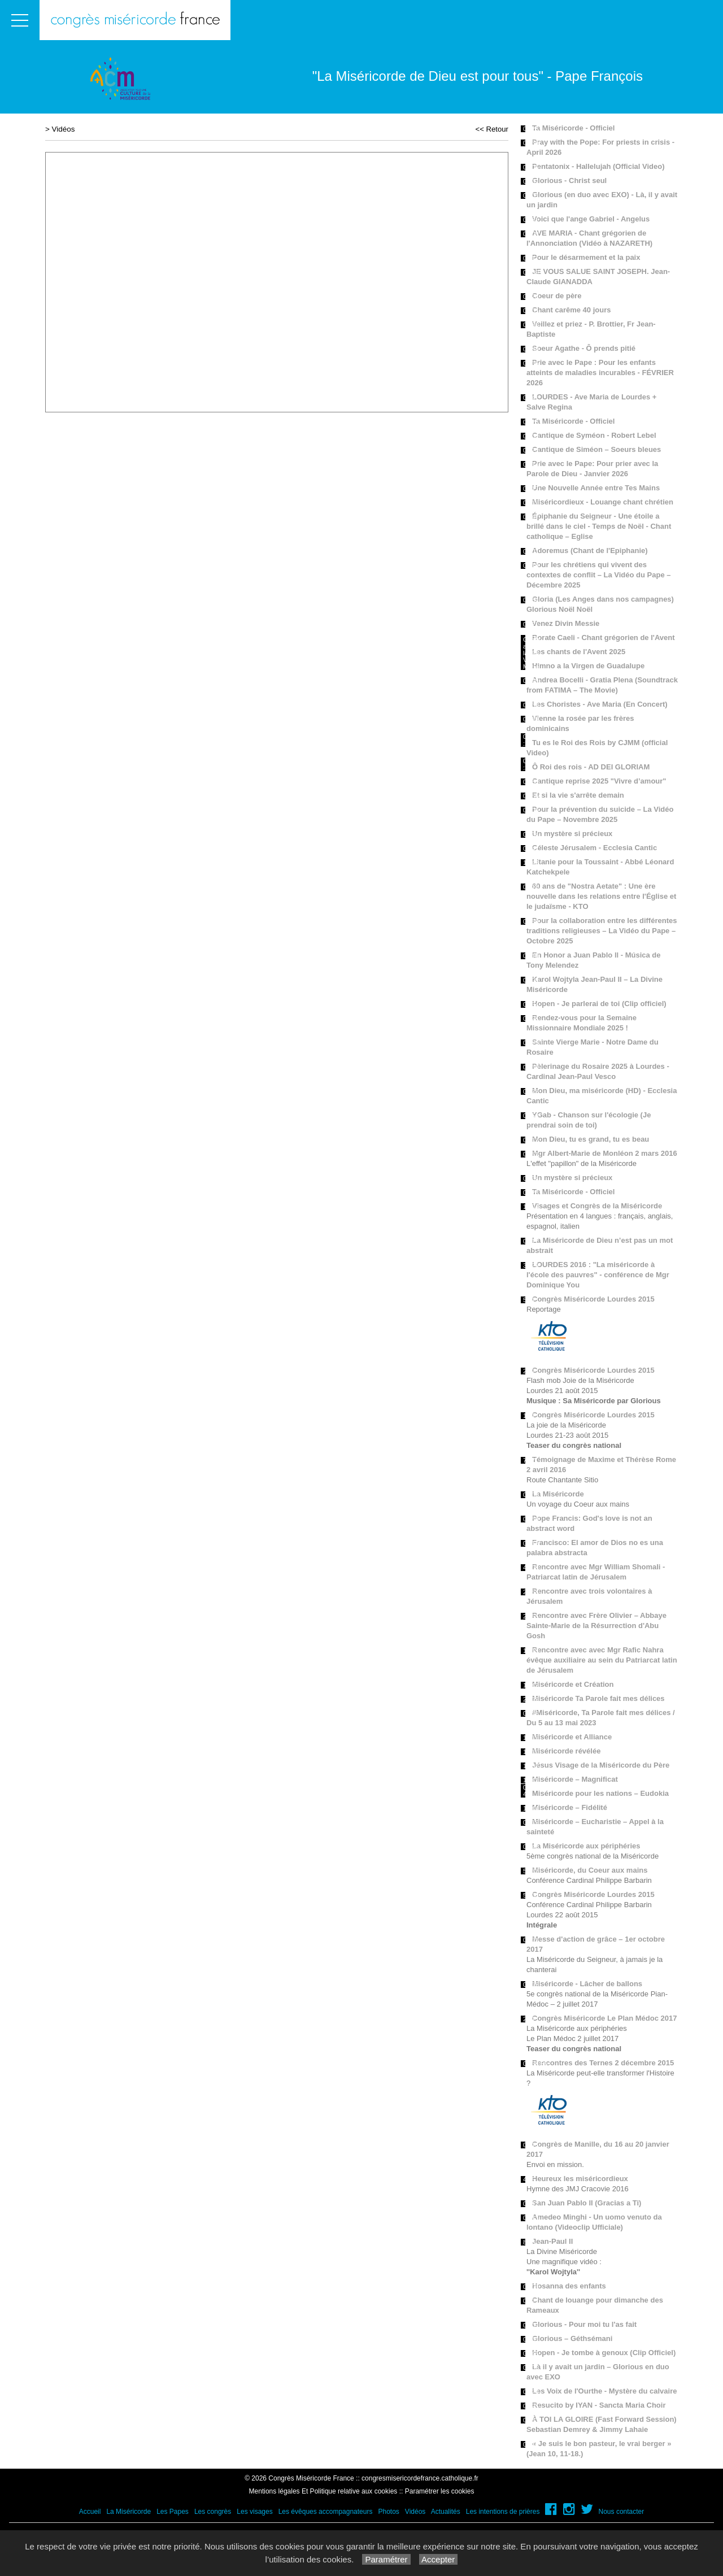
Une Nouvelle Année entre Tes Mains (596, 488)
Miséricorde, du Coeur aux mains (589, 1870)
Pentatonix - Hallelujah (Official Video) (598, 166)
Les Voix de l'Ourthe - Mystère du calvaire (604, 2391)
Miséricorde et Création (573, 1684)
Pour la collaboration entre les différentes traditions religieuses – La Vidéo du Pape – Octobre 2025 (601, 930)
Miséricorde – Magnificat (575, 1779)
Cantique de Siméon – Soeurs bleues (596, 449)
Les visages (254, 2512)
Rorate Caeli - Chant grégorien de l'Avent (603, 637)
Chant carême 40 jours (571, 310)
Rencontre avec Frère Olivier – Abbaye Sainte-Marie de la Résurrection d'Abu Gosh (596, 1625)
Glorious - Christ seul (569, 180)
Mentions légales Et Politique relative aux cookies (323, 2491)
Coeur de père (556, 295)
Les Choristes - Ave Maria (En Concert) (600, 704)
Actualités (445, 2512)
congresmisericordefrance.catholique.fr (420, 2478)
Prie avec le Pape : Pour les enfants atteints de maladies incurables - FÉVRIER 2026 (600, 372)
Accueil (90, 2512)
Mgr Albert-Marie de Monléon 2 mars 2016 (604, 1153)
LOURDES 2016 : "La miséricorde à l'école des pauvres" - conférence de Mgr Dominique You (597, 1274)
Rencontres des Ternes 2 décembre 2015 (603, 2063)
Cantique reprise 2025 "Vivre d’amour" (599, 781)
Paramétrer (386, 2559)
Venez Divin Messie (565, 623)
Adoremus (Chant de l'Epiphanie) (590, 550)
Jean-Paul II (552, 2241)
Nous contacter (621, 2512)
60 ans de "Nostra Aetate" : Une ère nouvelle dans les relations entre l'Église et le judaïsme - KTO (601, 896)
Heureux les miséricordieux (580, 2178)
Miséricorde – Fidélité (569, 1807)
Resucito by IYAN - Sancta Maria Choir (598, 2405)
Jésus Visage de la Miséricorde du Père (600, 1765)
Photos (388, 2512)
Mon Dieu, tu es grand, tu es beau (590, 1139)
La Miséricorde (558, 1494)
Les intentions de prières (503, 2512)
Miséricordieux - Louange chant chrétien (602, 502)
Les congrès (212, 2512)
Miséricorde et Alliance (572, 1737)
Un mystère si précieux (572, 833)
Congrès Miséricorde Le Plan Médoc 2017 (604, 2018)
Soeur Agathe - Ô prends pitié (583, 348)
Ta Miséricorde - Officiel (573, 128)
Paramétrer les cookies (439, 2491)
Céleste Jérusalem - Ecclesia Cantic (594, 847)
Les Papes (172, 2512)
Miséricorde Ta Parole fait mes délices (598, 1698)
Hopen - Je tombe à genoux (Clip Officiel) (604, 2352)
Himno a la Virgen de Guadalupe (588, 666)
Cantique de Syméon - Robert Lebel (594, 435)
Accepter (439, 2559)
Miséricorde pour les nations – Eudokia (600, 1793)
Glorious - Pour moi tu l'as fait (584, 2324)
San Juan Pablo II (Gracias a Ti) (586, 2203)
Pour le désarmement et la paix (586, 257)
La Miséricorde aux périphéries (586, 1846)
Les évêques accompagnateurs (325, 2512)
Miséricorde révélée (566, 1751)
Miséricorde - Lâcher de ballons (587, 1983)
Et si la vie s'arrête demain (578, 795)
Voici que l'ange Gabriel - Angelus (591, 219)
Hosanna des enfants (569, 2286)
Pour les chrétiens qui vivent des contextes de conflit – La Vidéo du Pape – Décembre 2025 (598, 574)
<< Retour (491, 129)
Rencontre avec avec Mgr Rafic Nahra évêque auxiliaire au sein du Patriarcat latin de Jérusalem (601, 1660)
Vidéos (63, 129)
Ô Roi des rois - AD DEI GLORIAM (591, 767)
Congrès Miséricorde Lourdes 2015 (593, 1299)
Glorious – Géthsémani (572, 2338)
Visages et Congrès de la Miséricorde (597, 1206)
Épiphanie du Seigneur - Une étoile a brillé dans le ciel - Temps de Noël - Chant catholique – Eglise (598, 526)
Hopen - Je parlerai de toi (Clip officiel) (599, 1003)
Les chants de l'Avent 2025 (578, 651)
